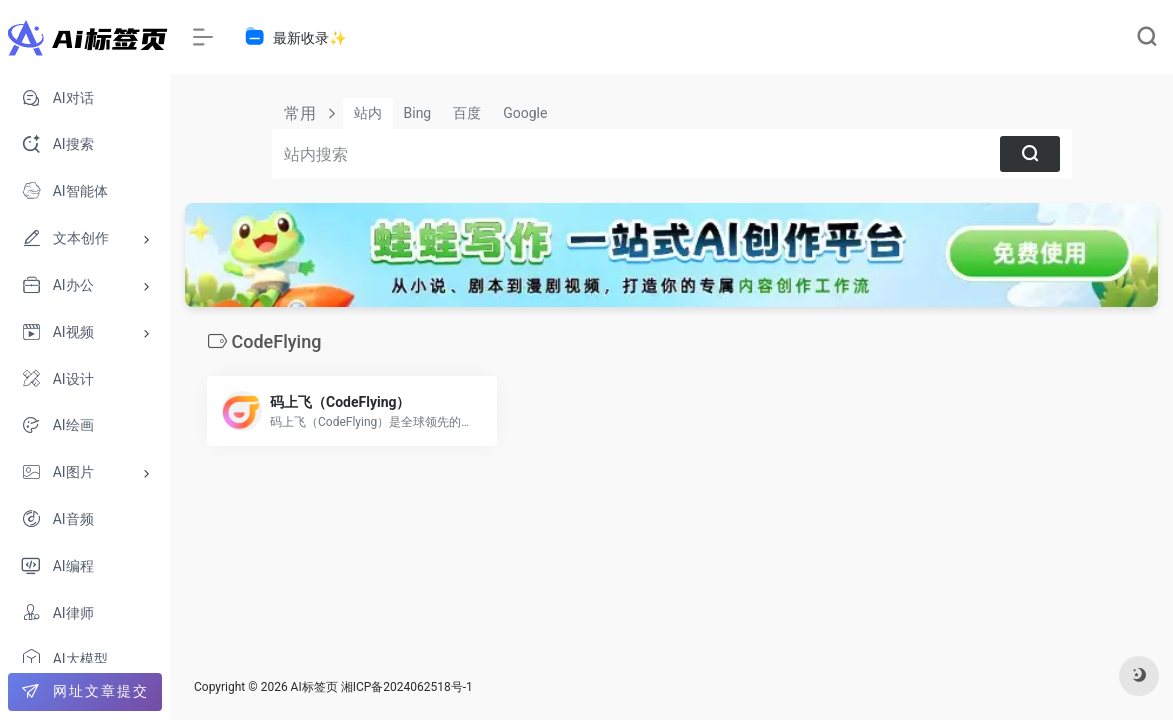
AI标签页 (314, 687)
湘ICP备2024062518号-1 (407, 687)
